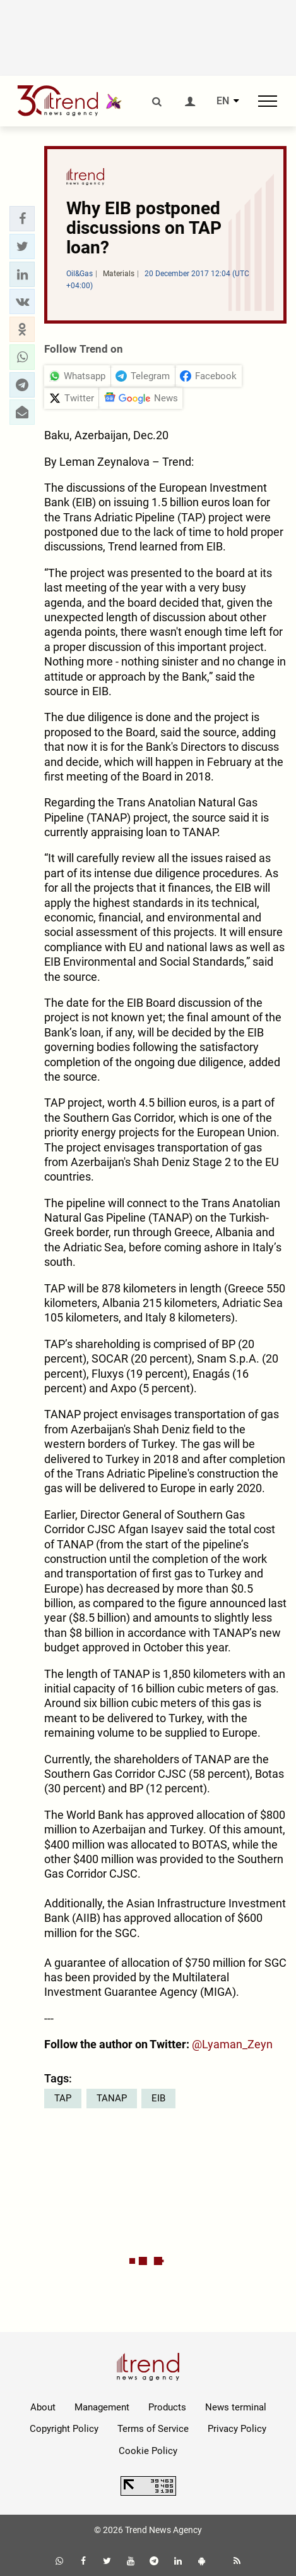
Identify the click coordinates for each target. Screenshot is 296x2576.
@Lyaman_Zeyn (232, 2044)
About (43, 2407)
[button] (22, 218)
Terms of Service (153, 2428)
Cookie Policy (148, 2451)
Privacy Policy (237, 2428)
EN (222, 101)
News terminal (235, 2407)
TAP (62, 2098)
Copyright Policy (64, 2428)
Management (101, 2407)
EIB (158, 2098)
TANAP (112, 2098)
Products (167, 2407)
